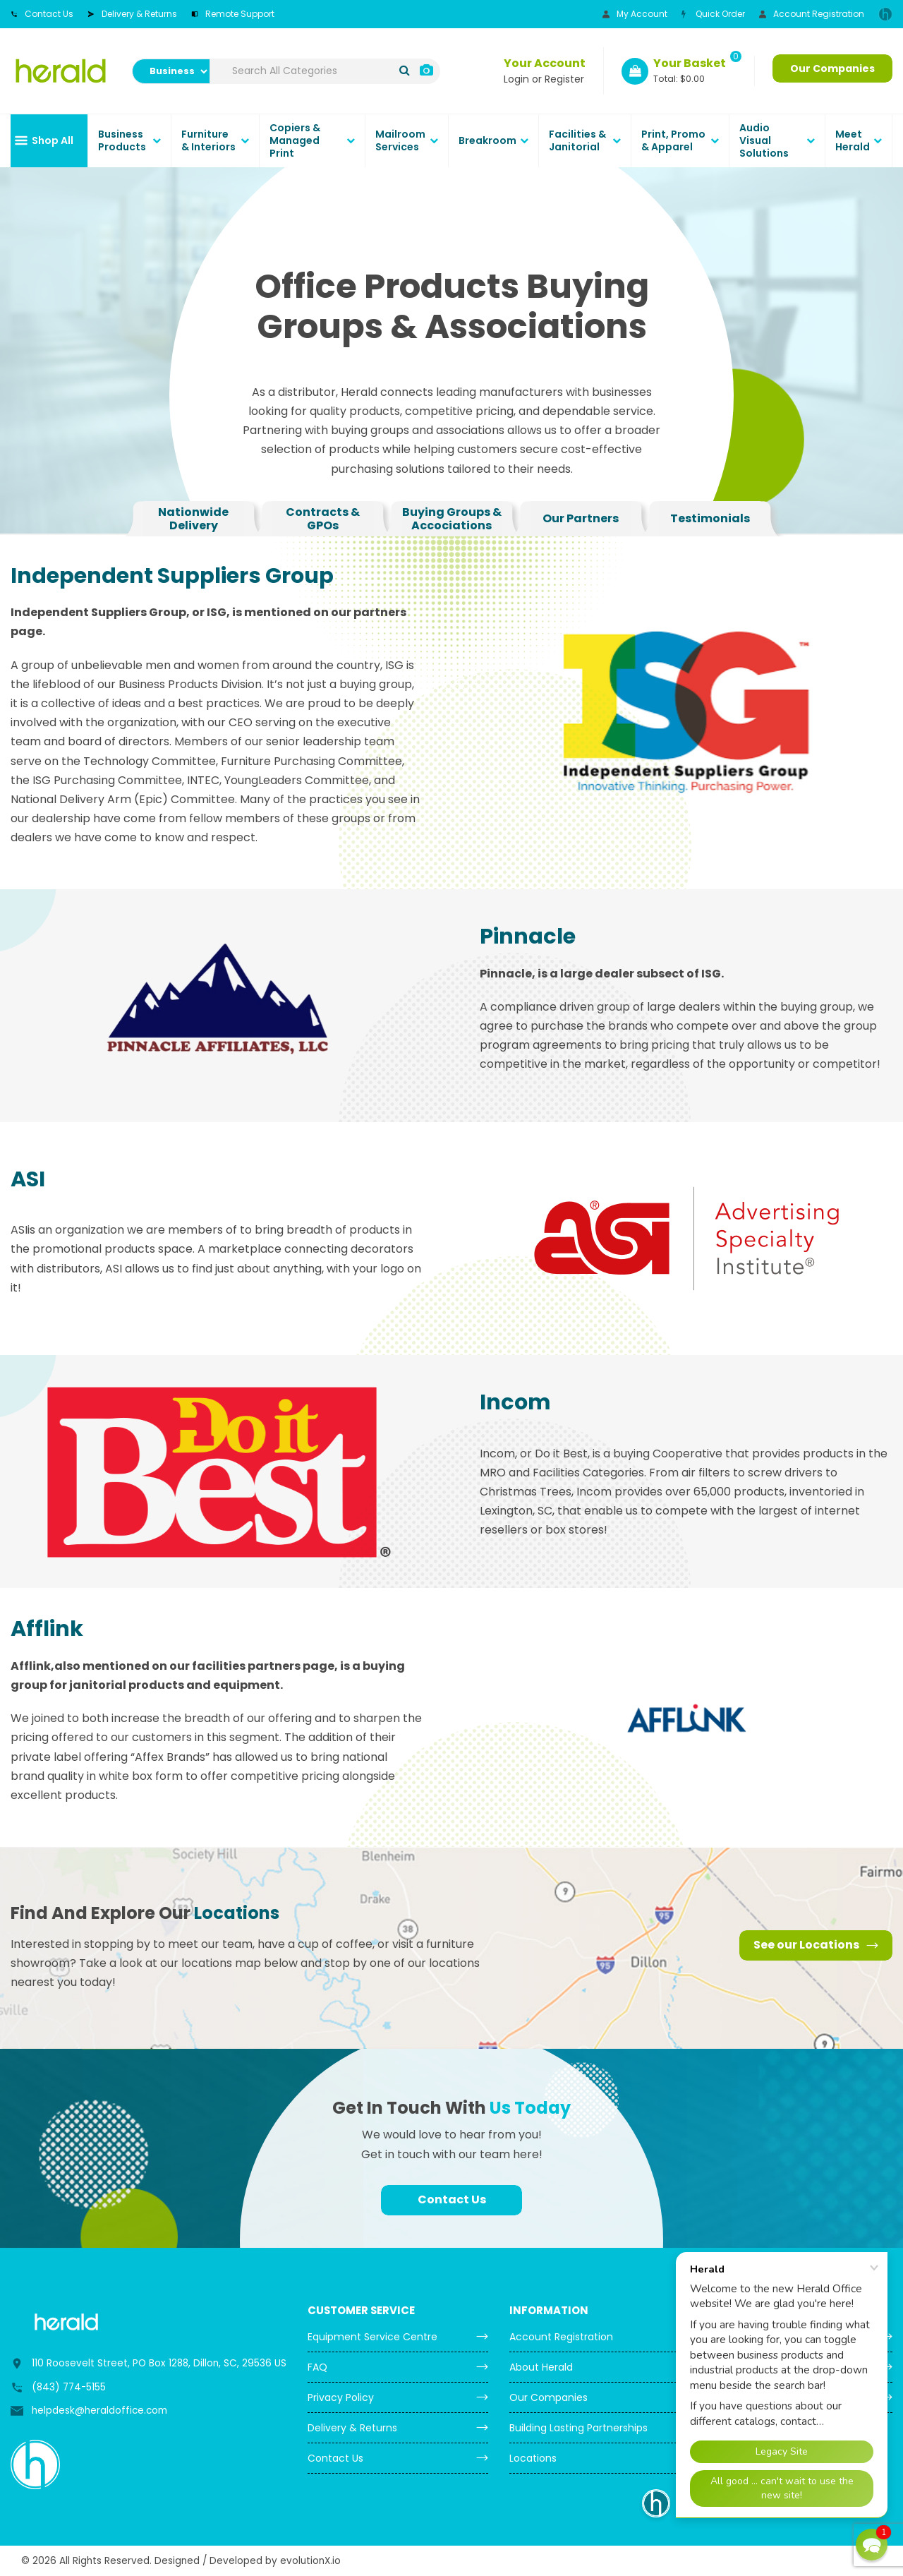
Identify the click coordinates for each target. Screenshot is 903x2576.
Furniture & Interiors (208, 140)
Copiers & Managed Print (294, 140)
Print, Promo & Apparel (673, 140)
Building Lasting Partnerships (578, 2427)
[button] (871, 2544)
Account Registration (811, 14)
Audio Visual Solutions (764, 140)
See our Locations (815, 1945)
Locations (533, 2458)
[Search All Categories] (325, 71)
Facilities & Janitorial (577, 140)
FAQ (317, 2367)
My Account (634, 14)
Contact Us (42, 14)
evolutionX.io (310, 2561)
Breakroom (487, 140)
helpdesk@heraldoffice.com (99, 2410)
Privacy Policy (341, 2397)
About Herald (541, 2367)
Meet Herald (852, 140)
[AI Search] (426, 70)
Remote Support (232, 14)
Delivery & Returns (132, 14)
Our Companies (832, 68)
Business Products (122, 140)
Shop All (52, 140)
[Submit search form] (404, 71)
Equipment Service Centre (372, 2336)
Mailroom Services (400, 140)
